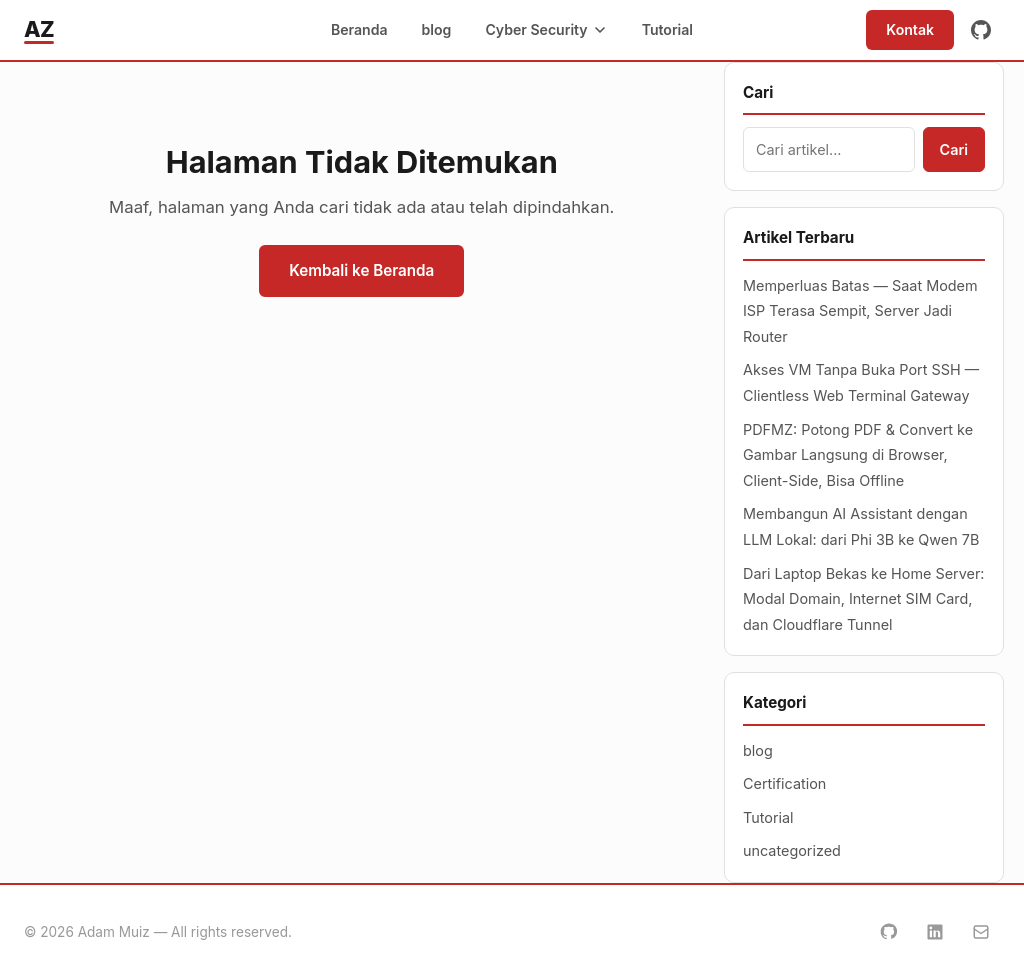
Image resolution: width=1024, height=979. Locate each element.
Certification (784, 783)
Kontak (910, 29)
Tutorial (667, 29)
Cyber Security (546, 29)
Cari (954, 149)
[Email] (981, 932)
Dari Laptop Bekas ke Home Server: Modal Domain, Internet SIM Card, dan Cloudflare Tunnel (863, 599)
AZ (39, 29)
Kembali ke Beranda (361, 270)
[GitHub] (981, 30)
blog (437, 29)
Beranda (359, 29)
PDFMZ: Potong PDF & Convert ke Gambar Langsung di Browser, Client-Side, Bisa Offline (858, 455)
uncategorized (792, 850)
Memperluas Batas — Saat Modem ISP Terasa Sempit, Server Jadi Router (860, 311)
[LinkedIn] (935, 932)
